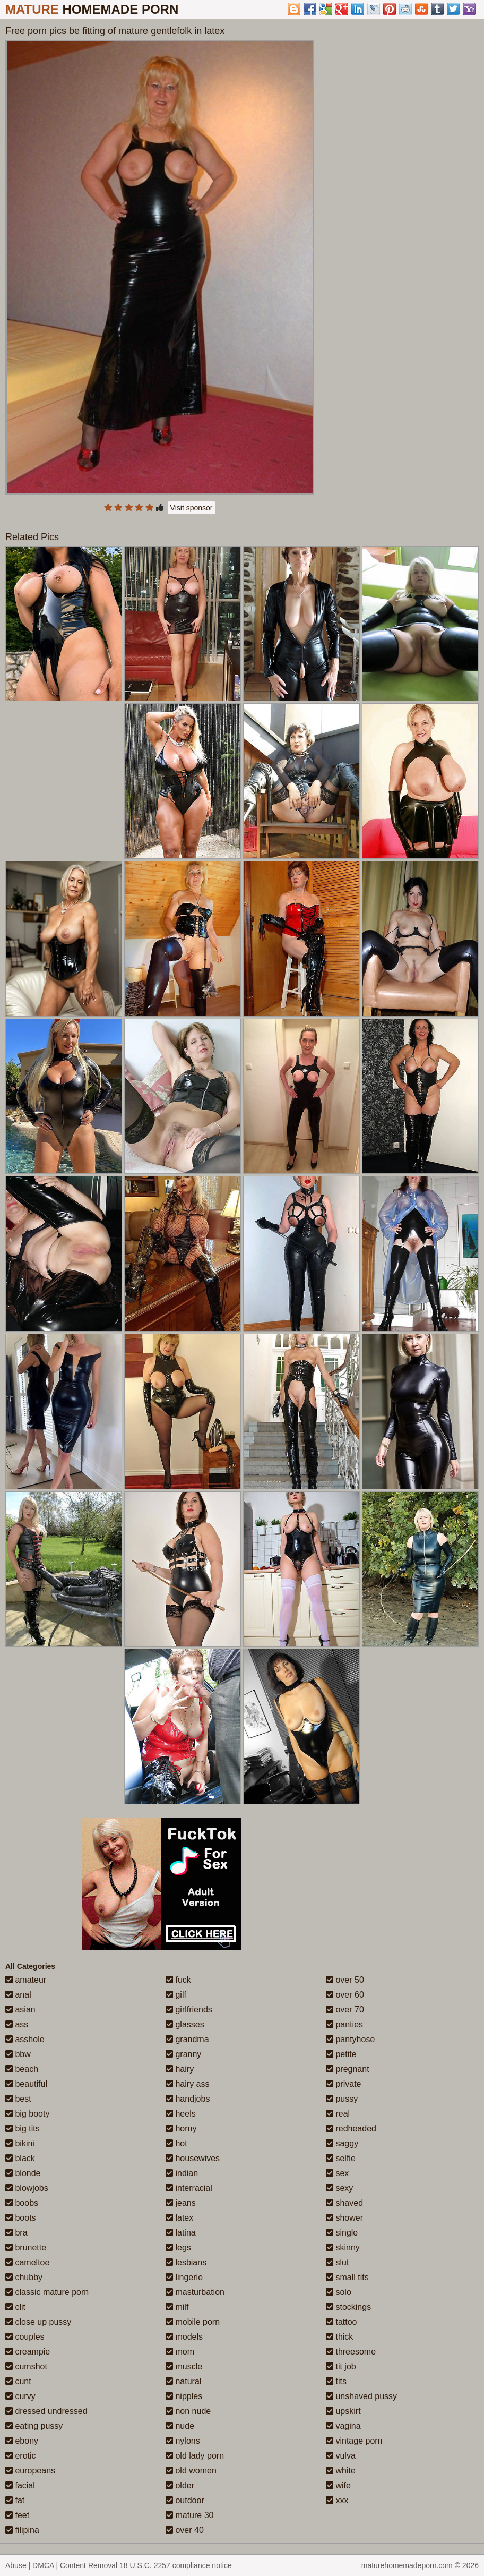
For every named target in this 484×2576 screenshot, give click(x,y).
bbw (18, 2054)
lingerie (184, 2277)
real (338, 2113)
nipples (184, 2396)
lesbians (186, 2262)
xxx (337, 2500)
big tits (22, 2128)
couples (25, 2336)
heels (181, 2113)
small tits (347, 2277)
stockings (348, 2306)
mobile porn (193, 2321)
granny (183, 2054)
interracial (189, 2188)
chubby (23, 2277)
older (180, 2485)
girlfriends (189, 2009)
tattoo (341, 2321)
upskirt (343, 2411)
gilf (176, 1994)
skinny (343, 2247)
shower (344, 2217)
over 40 (185, 2530)
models (184, 2336)
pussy (342, 2098)
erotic (20, 2455)
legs (178, 2247)
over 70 (345, 2009)
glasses (185, 2024)
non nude (188, 2411)
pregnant (347, 2069)
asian (20, 2009)
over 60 (345, 1994)
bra (16, 2232)
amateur (25, 1979)
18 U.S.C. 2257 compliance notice (175, 2565)
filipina (22, 2530)
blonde (23, 2173)
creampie (27, 2351)
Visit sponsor (191, 508)
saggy (342, 2143)
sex (337, 2173)
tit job (341, 2366)
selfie (341, 2158)
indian (182, 2173)
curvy (20, 2396)
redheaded (351, 2128)
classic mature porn (47, 2292)
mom (180, 2351)
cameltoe (27, 2262)
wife (338, 2485)
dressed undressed (46, 2411)
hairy (180, 2069)
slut (337, 2262)
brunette (25, 2247)
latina (181, 2232)
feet (17, 2515)
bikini (19, 2143)
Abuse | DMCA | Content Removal (61, 2565)
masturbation (195, 2292)
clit (15, 2306)
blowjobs (26, 2188)
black (20, 2158)
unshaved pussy (361, 2396)
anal (18, 1994)
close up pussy (38, 2321)
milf (177, 2306)
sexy (339, 2188)
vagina (343, 2425)
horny (181, 2128)
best (18, 2098)
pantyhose (350, 2039)
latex (179, 2217)
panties (344, 2024)
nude (180, 2425)
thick (339, 2336)
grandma (187, 2039)
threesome (351, 2351)
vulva (341, 2455)
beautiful (26, 2083)
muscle (184, 2366)
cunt (18, 2381)
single (342, 2232)
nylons (183, 2440)
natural (183, 2381)
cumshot (26, 2366)
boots (20, 2217)
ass (16, 2024)
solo (338, 2292)
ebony (21, 2440)
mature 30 (189, 2515)
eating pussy (34, 2425)
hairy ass (187, 2083)
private (343, 2083)
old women (191, 2470)
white (341, 2470)
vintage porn (354, 2440)
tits (336, 2381)
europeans (30, 2470)
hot (176, 2143)
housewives (193, 2158)
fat (14, 2500)
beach (21, 2069)
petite (341, 2054)
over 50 (345, 1979)
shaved (344, 2202)
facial (20, 2485)
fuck (178, 1979)
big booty (27, 2113)
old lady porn (195, 2455)
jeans (181, 2202)
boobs (21, 2202)
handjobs (188, 2098)
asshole (25, 2039)
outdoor (185, 2500)
